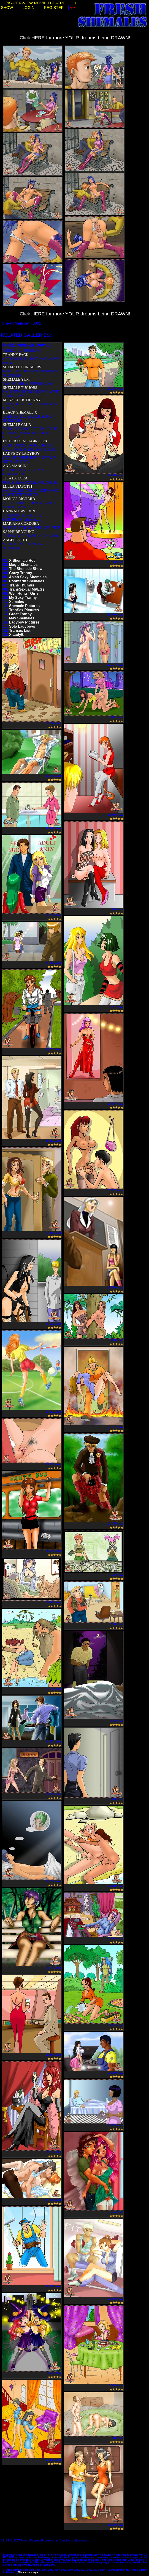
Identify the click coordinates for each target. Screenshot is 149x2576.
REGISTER (54, 7)
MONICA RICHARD (19, 499)
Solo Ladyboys (22, 626)
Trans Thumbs (21, 585)
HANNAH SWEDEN (19, 511)
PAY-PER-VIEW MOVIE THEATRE (35, 3)
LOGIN (28, 7)
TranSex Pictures (24, 610)
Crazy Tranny (20, 573)
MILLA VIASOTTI (17, 486)
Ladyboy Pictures (24, 622)
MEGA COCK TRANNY (22, 400)
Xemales (16, 602)
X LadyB (16, 635)
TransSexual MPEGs (27, 589)
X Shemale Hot (22, 560)
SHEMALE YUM (16, 379)
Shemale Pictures (24, 606)
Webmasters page (28, 2572)
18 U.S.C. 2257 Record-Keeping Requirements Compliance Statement (44, 2540)
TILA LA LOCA (15, 478)
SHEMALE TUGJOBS (20, 388)
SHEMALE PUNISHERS (22, 367)
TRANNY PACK (15, 355)
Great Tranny (20, 614)
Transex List (19, 630)
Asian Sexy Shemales (28, 577)
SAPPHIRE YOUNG (18, 532)
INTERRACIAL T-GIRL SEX (25, 441)
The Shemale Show (26, 569)
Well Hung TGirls (24, 593)
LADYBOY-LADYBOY (21, 453)
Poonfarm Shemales (26, 581)
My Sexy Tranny (23, 598)
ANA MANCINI (15, 466)
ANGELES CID (15, 540)
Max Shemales (21, 618)
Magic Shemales (23, 565)
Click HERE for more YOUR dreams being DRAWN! (75, 37)
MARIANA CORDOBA (21, 523)
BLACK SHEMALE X (20, 412)
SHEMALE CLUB (17, 425)
